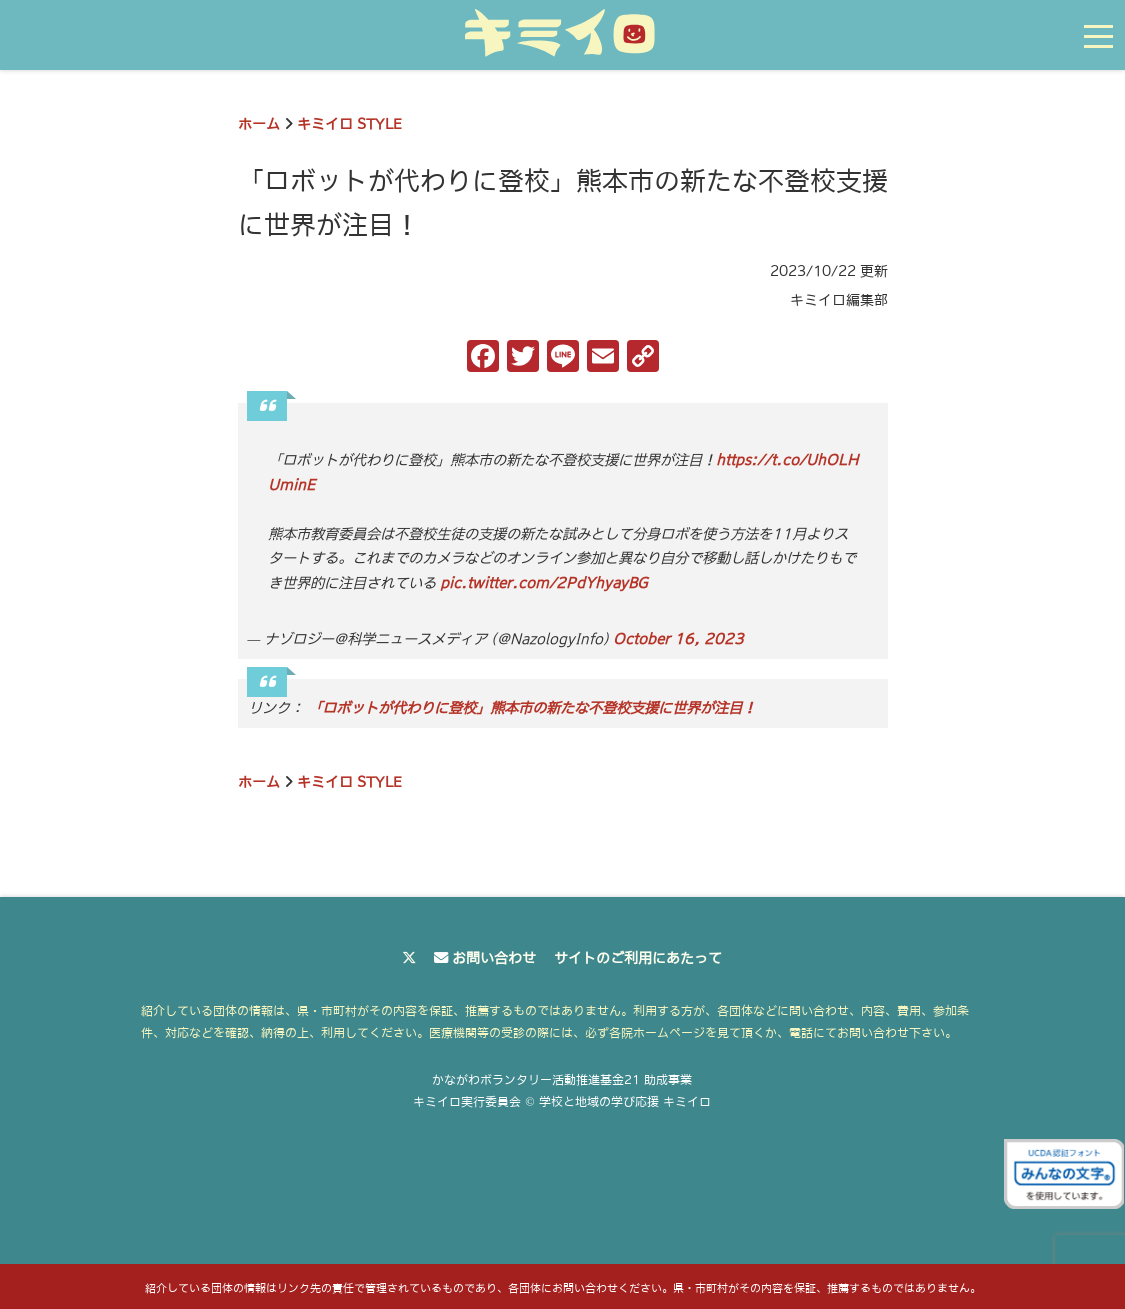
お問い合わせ (494, 958)
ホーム (259, 124)
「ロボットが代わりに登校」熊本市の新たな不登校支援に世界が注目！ (532, 708)
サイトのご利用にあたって (638, 958)
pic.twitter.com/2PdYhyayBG (544, 583)
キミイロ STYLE (349, 124)
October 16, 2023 (678, 639)
